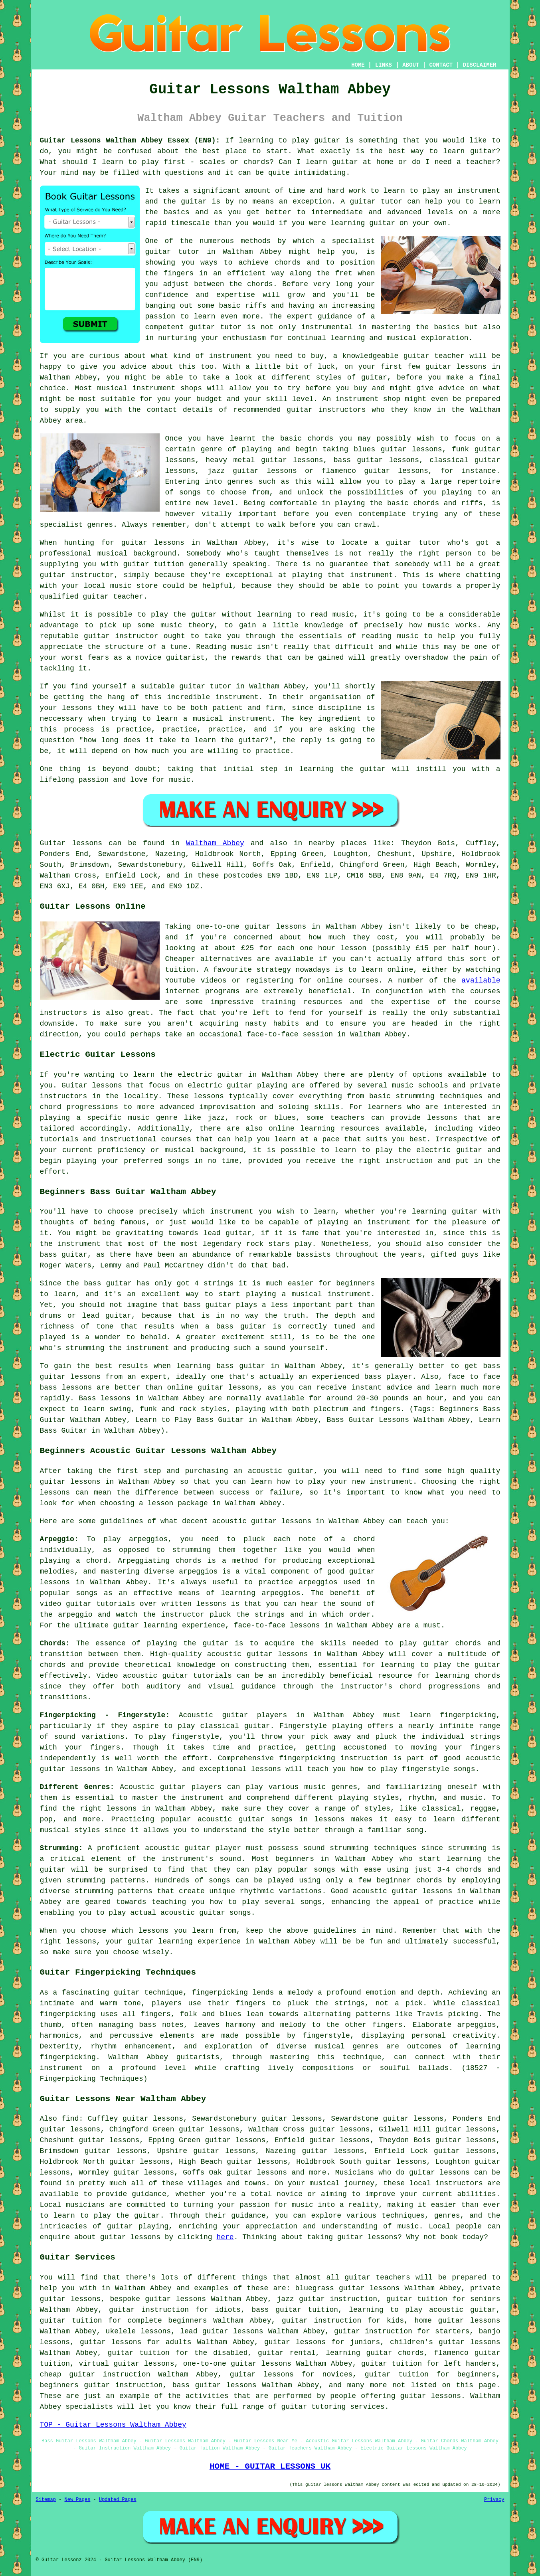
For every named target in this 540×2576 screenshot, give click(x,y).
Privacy (494, 2500)
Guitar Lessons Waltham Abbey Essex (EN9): (130, 140)
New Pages (78, 2500)
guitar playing (137, 2226)
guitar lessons (456, 367)
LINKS (383, 65)
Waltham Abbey (215, 843)
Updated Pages (117, 2500)
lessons (209, 1096)
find (70, 2119)
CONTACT (441, 65)
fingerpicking (220, 1993)
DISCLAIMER (479, 65)
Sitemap (46, 2500)
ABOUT (410, 65)
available (480, 981)
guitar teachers (377, 2277)
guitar (158, 252)
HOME (358, 65)
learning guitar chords (375, 2353)
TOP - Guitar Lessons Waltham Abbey (113, 2425)
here (224, 2237)
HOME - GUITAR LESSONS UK (270, 2466)
